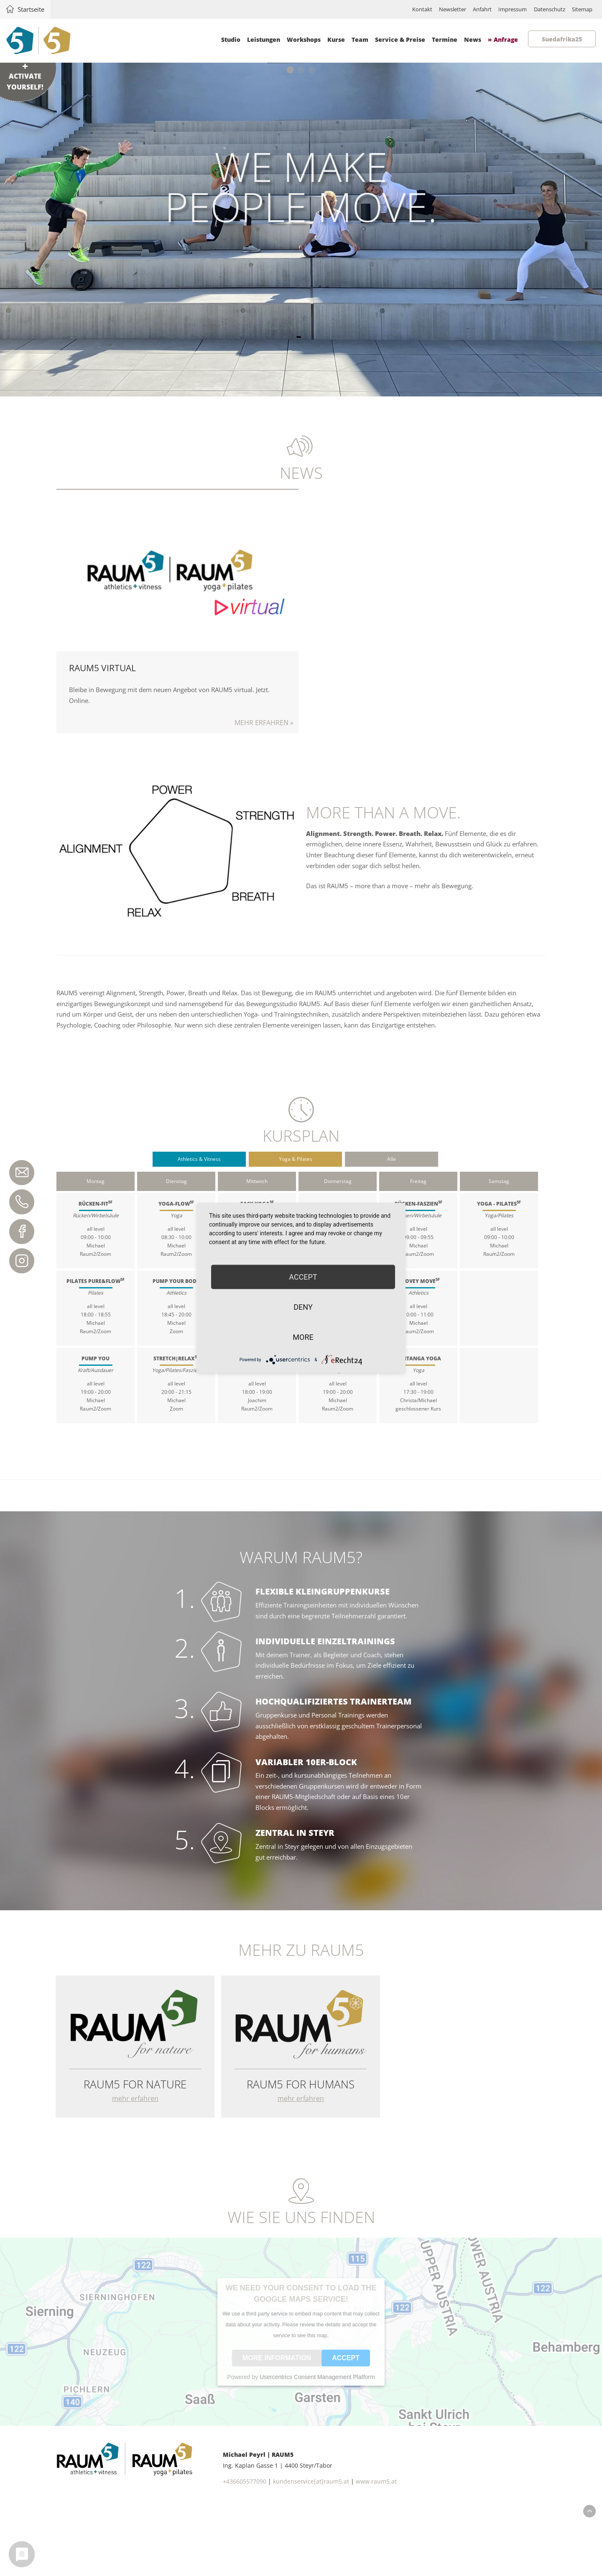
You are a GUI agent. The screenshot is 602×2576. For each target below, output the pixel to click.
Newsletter (431, 9)
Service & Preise (400, 39)
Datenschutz (542, 9)
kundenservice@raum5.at (18, 1167)
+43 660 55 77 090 (18, 1197)
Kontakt (397, 9)
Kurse (335, 39)
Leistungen (263, 39)
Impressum (500, 9)
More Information (276, 2426)
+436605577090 (244, 2552)
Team (359, 39)
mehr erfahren (135, 2161)
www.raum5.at (376, 2552)
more (303, 1337)
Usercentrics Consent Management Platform (317, 2446)
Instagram (18, 1258)
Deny (302, 1307)
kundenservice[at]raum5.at (311, 2552)
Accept (346, 2426)
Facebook (18, 1227)
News (472, 39)
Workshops (303, 39)
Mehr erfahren (177, 616)
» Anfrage (502, 39)
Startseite (34, 9)
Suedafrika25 (561, 39)
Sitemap (579, 9)
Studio (230, 39)
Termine (444, 39)
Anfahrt (465, 9)
